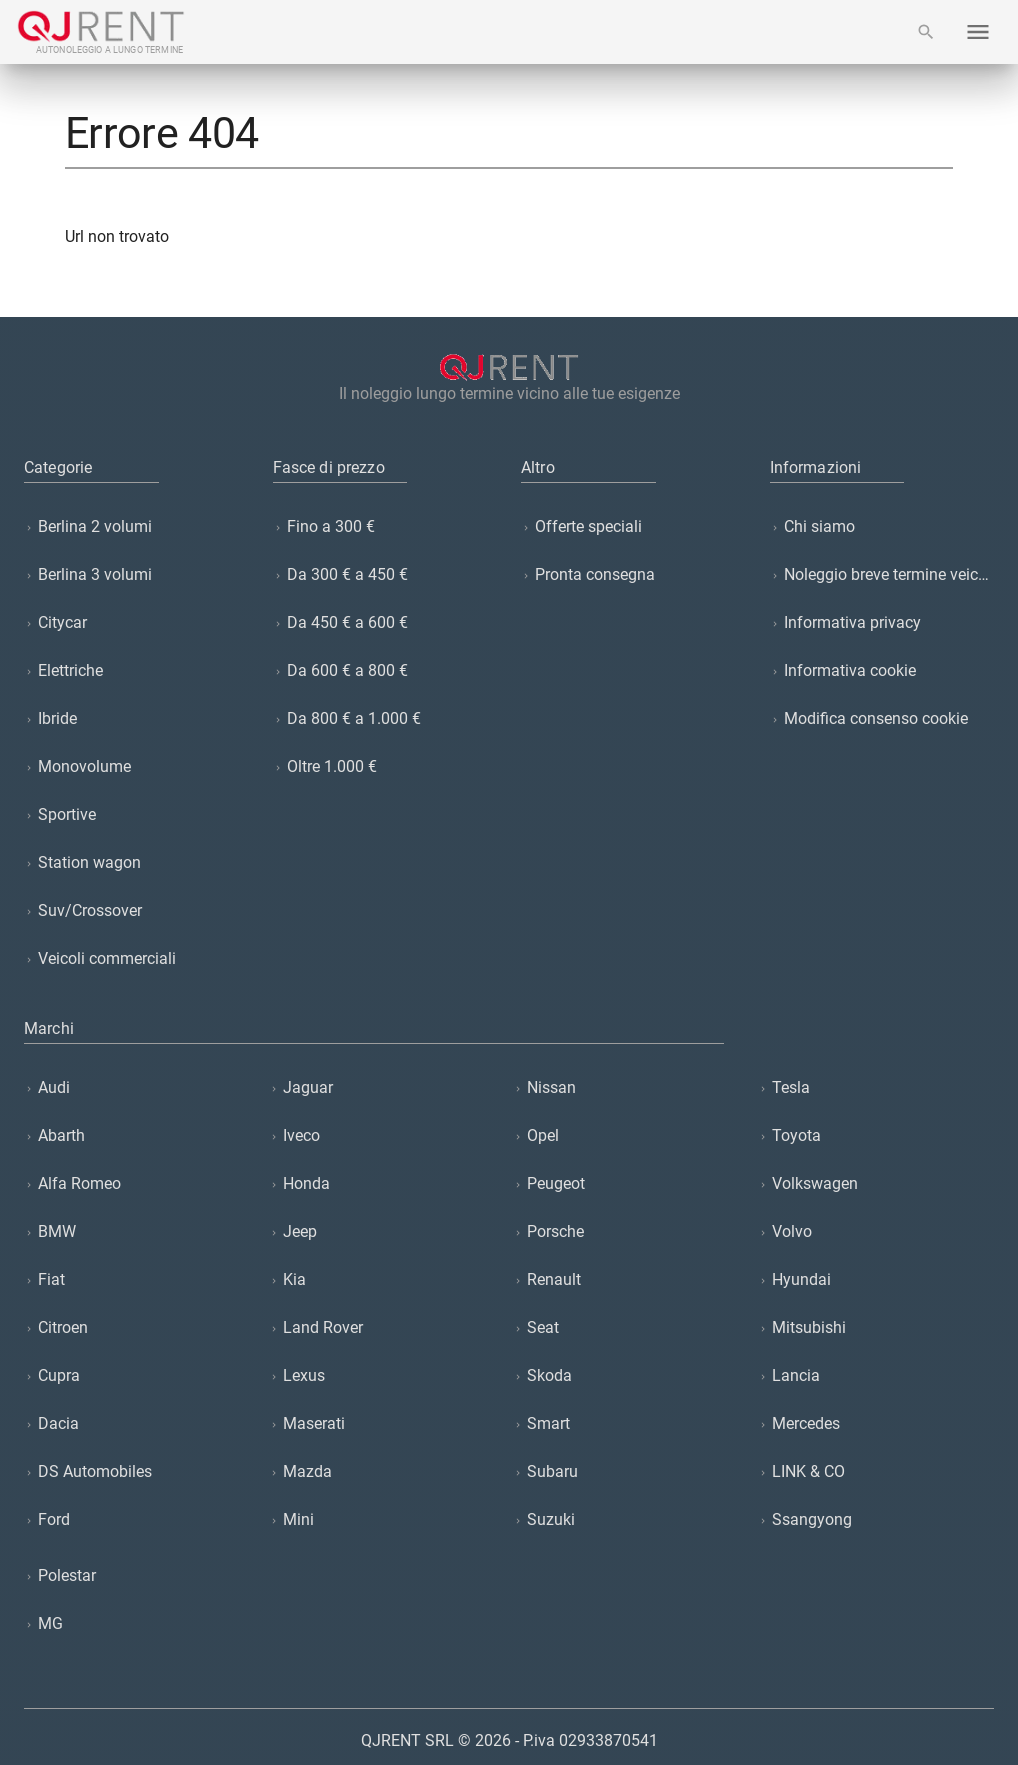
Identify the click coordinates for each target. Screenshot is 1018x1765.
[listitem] (136, 527)
